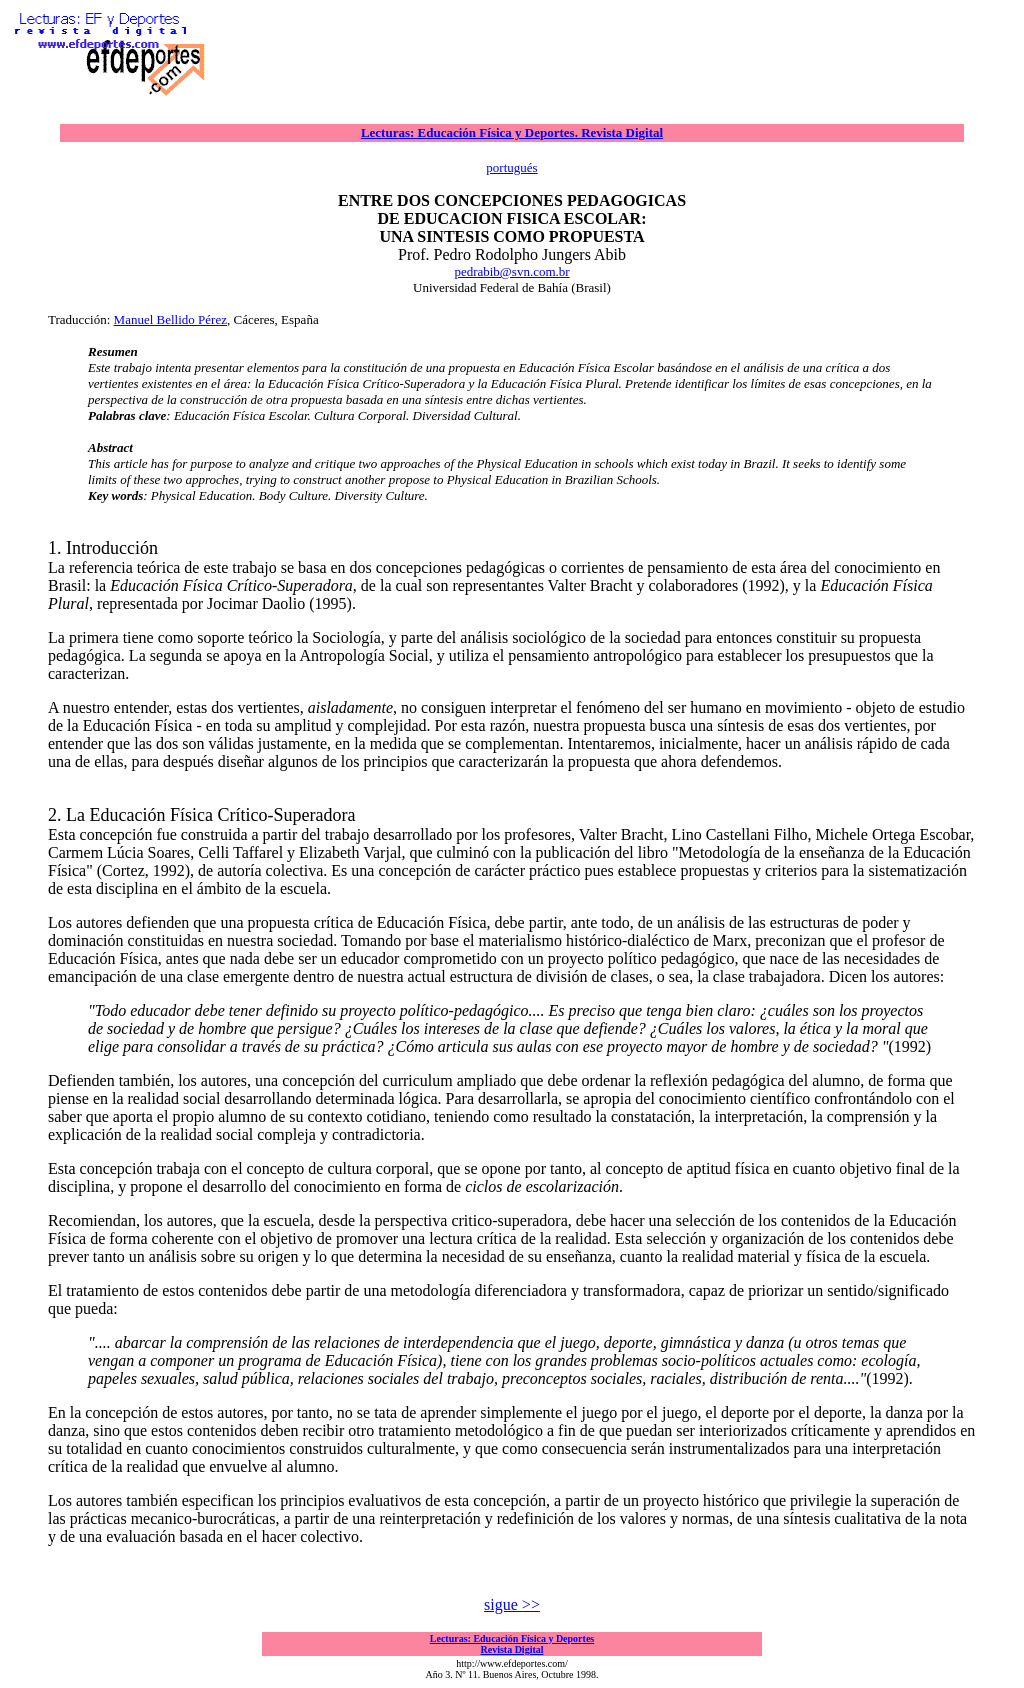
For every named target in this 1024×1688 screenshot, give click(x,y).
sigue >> (512, 1604)
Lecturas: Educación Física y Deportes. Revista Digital (512, 132)
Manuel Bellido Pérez (170, 319)
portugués (511, 167)
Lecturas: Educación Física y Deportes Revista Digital (512, 1644)
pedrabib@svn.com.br (511, 271)
